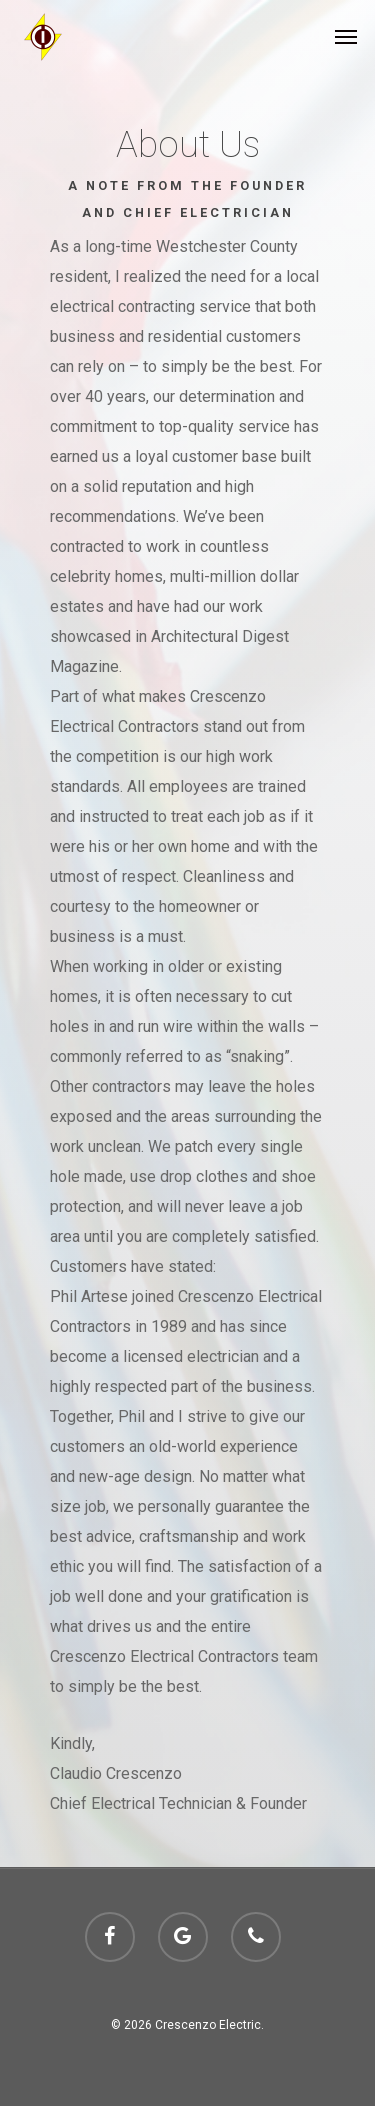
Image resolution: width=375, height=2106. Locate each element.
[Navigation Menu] (346, 37)
